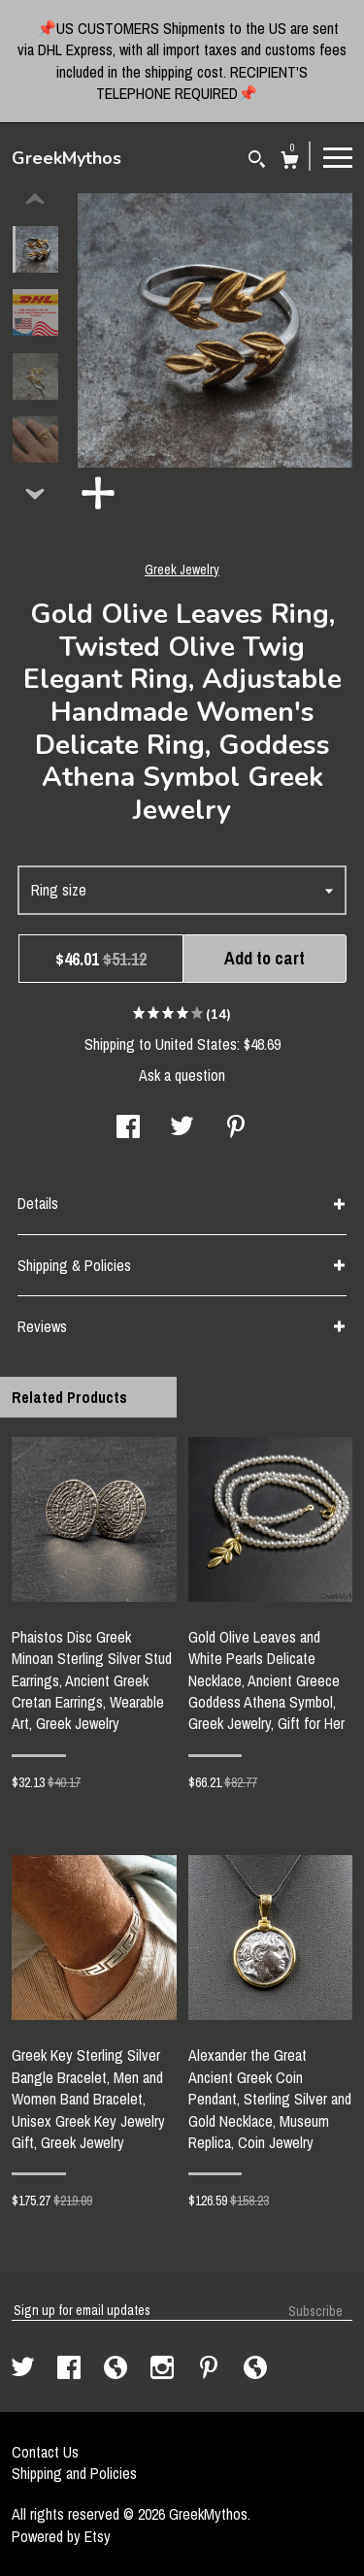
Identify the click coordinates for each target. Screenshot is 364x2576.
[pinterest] (210, 2369)
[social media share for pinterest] (236, 1128)
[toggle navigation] (337, 156)
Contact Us (45, 2451)
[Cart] (290, 162)
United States (196, 1044)
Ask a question (182, 1075)
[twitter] (25, 2369)
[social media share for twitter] (182, 1128)
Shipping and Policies (74, 2473)
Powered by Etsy (61, 2536)
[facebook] (70, 2369)
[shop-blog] (117, 2369)
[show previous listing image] (35, 199)
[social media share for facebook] (128, 1128)
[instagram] (164, 2369)
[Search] (257, 161)
